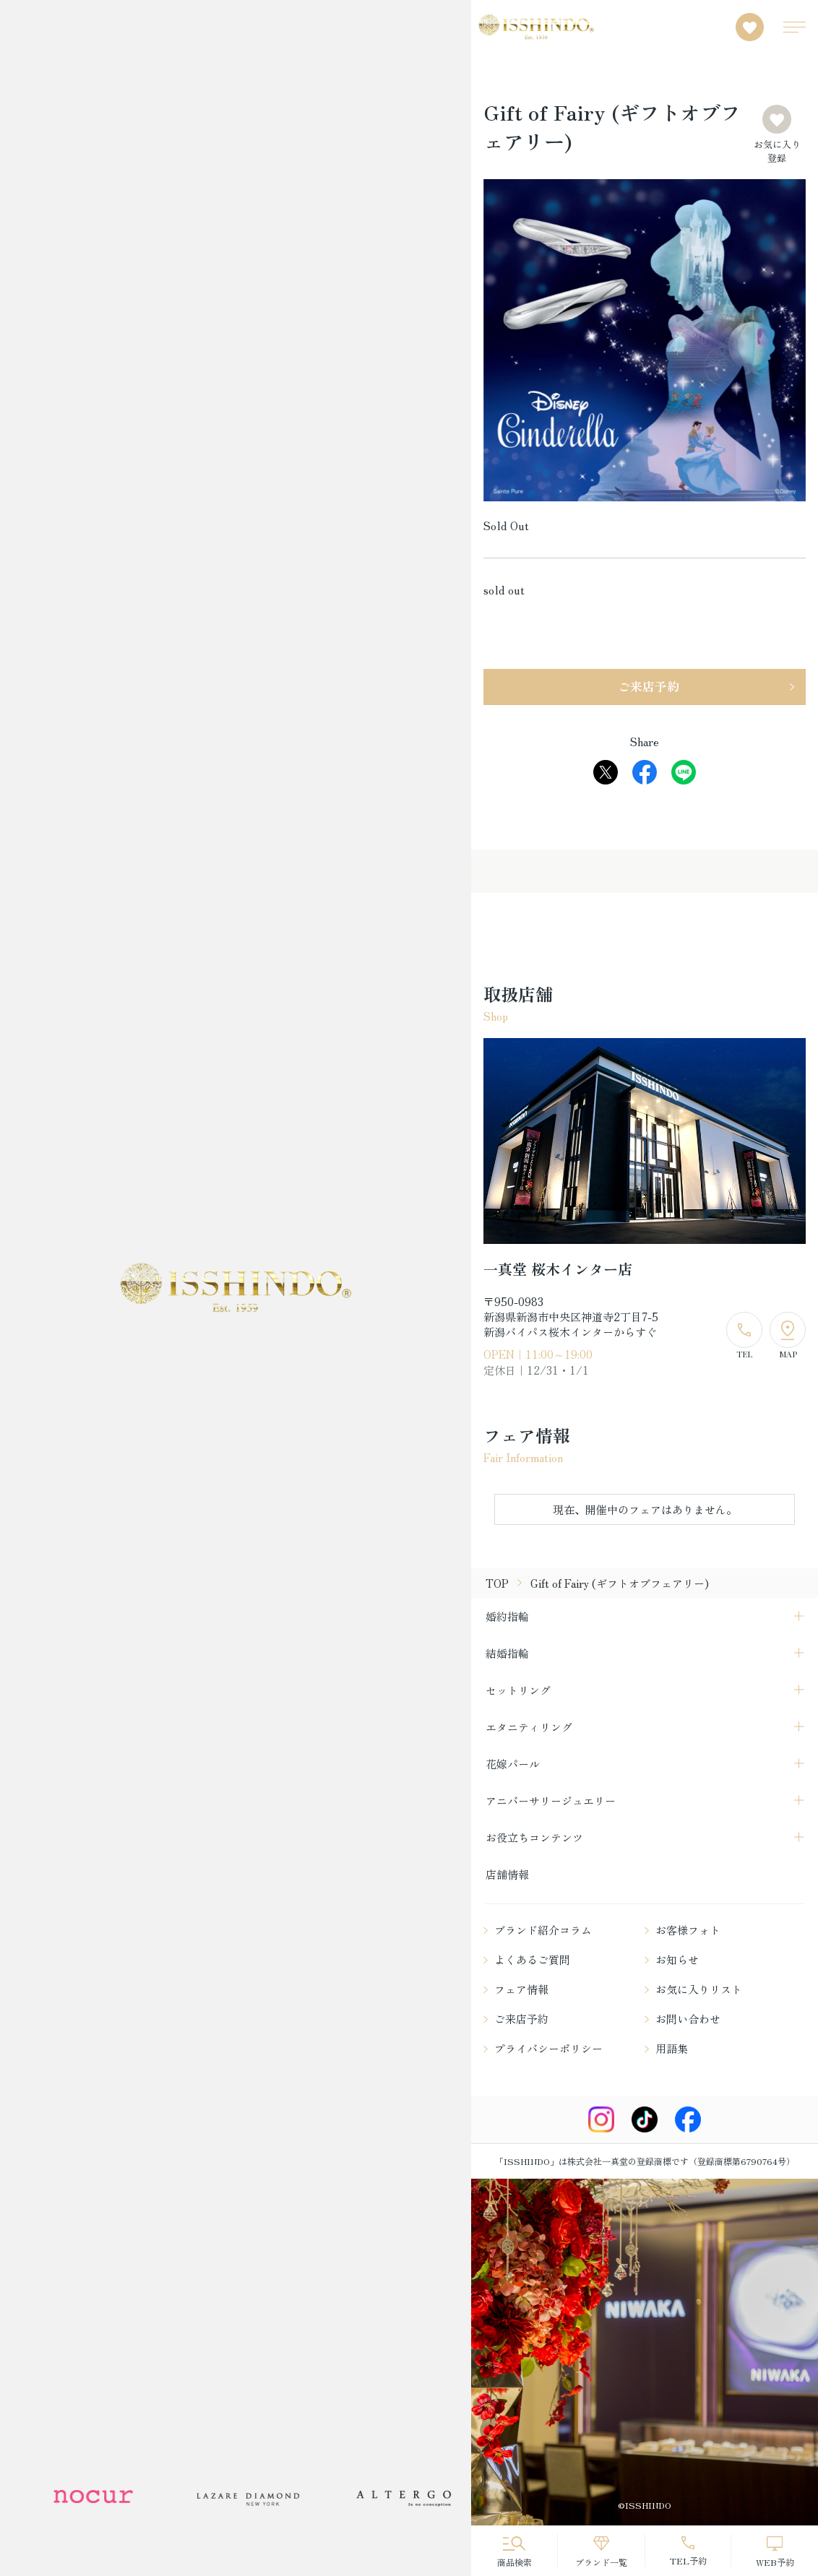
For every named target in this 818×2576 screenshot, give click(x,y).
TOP (497, 1583)
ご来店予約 (648, 686)
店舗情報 (507, 1874)
